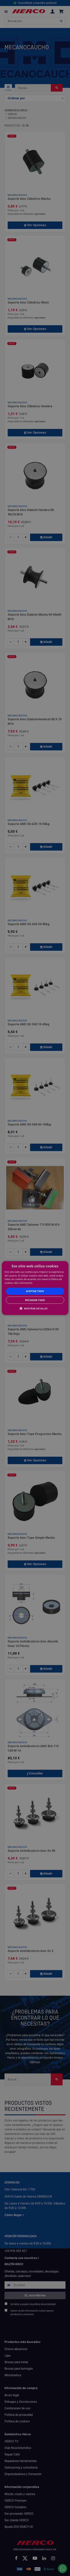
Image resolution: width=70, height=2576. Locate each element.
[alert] (35, 1288)
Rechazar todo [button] (35, 1300)
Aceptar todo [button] (35, 1291)
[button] (34, 1308)
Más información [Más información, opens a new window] (23, 1283)
